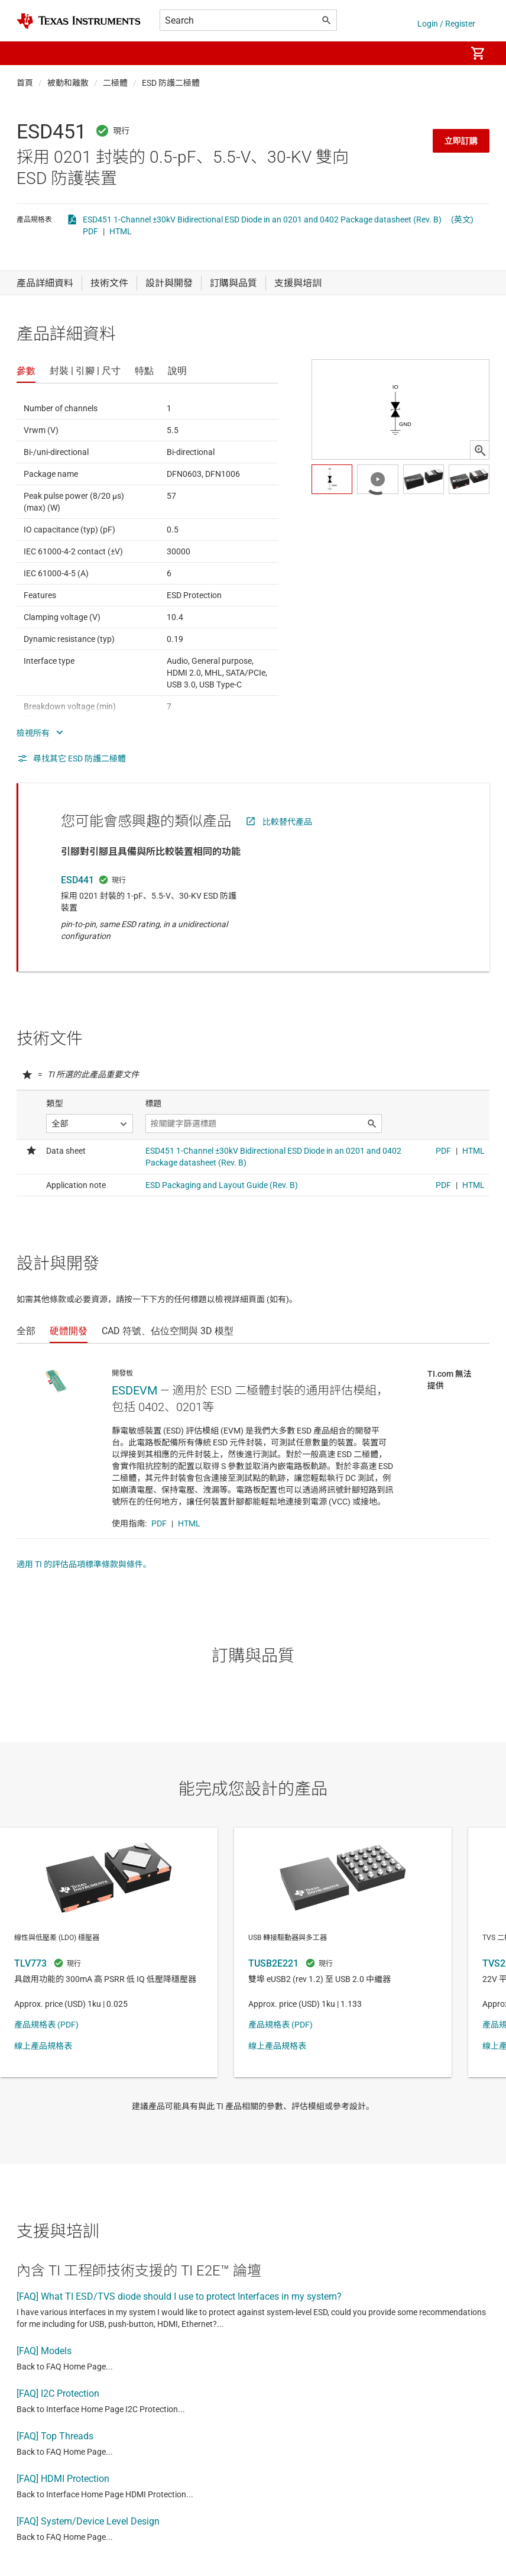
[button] (28, 53)
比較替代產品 (287, 822)
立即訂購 (461, 141)
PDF (90, 231)
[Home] (79, 21)
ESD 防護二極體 (171, 83)
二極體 (115, 83)
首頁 (25, 83)
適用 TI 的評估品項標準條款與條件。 (84, 1564)
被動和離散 (68, 83)
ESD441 (77, 880)
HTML (120, 231)
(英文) (462, 219)
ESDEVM (134, 1390)
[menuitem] (444, 53)
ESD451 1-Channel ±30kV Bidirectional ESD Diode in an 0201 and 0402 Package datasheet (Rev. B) (262, 219)
